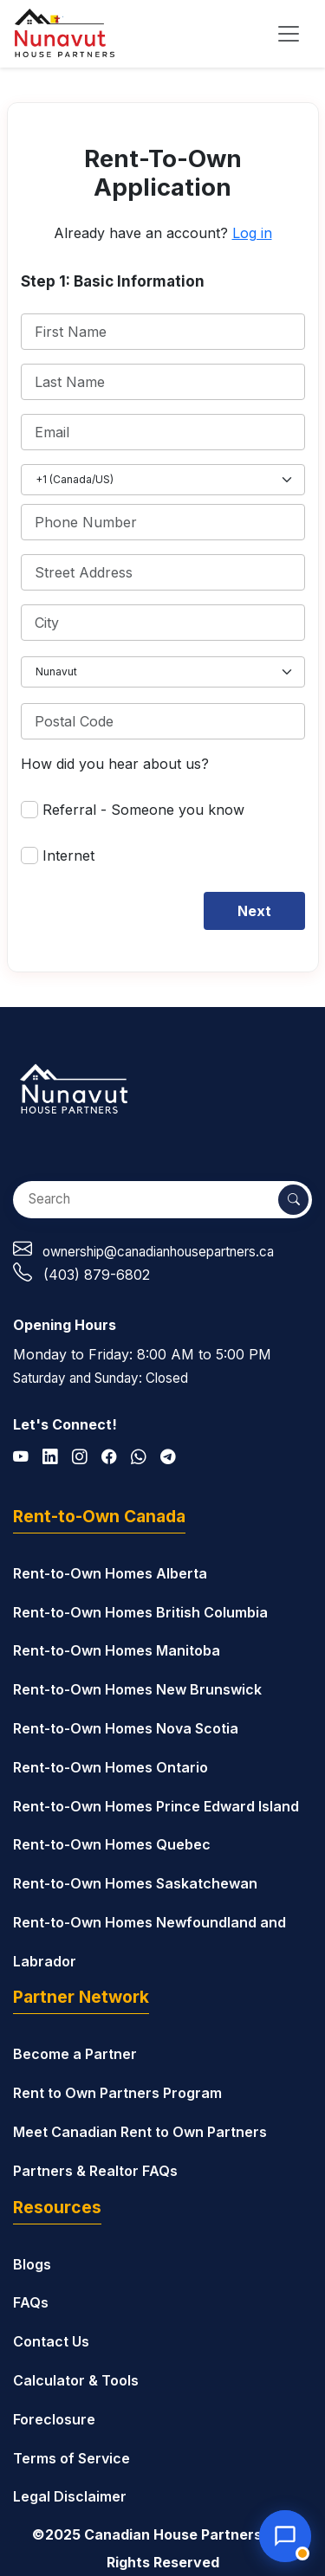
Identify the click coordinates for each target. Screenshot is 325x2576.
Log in (252, 233)
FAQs (31, 2302)
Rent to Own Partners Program (117, 2092)
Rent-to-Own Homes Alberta (110, 1573)
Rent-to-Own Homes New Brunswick (137, 1689)
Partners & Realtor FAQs (95, 2170)
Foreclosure (54, 2419)
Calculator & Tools (76, 2380)
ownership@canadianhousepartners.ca (158, 1251)
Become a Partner (75, 2054)
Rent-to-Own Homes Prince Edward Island (156, 1806)
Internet (68, 855)
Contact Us (51, 2341)
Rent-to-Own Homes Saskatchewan (135, 1883)
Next (254, 911)
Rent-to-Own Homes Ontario (110, 1767)
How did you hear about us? (115, 763)
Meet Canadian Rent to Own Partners (140, 2131)
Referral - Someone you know (143, 809)
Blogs (32, 2264)
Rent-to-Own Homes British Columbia (140, 1612)
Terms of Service (71, 2458)
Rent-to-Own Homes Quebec (112, 1844)
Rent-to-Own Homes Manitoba (116, 1650)
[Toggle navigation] (288, 33)
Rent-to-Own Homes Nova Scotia (125, 1728)
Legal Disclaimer (70, 2496)
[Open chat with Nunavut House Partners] (285, 2536)
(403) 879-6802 (96, 1274)
